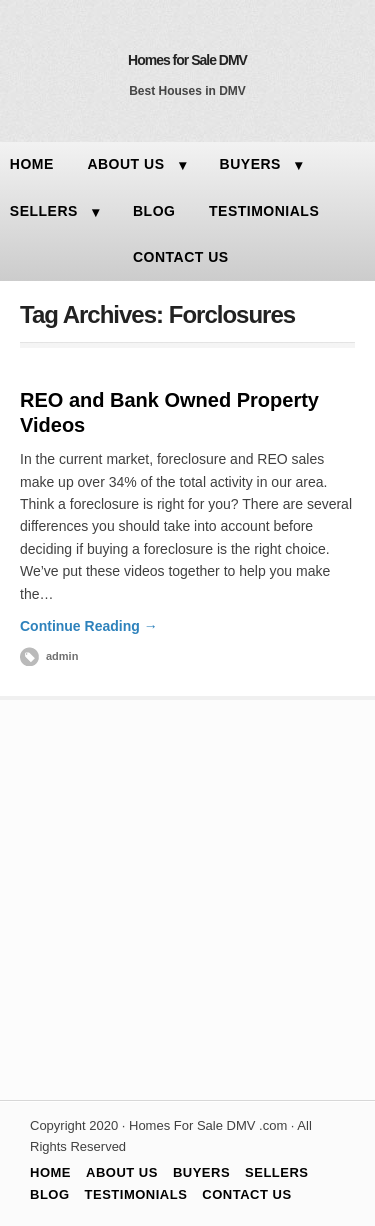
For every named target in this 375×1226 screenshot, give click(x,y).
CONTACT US (181, 257)
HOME (50, 1172)
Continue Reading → (89, 626)
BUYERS (250, 164)
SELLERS (276, 1172)
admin (62, 656)
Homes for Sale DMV (187, 60)
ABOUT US (125, 164)
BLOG (154, 211)
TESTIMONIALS (264, 211)
